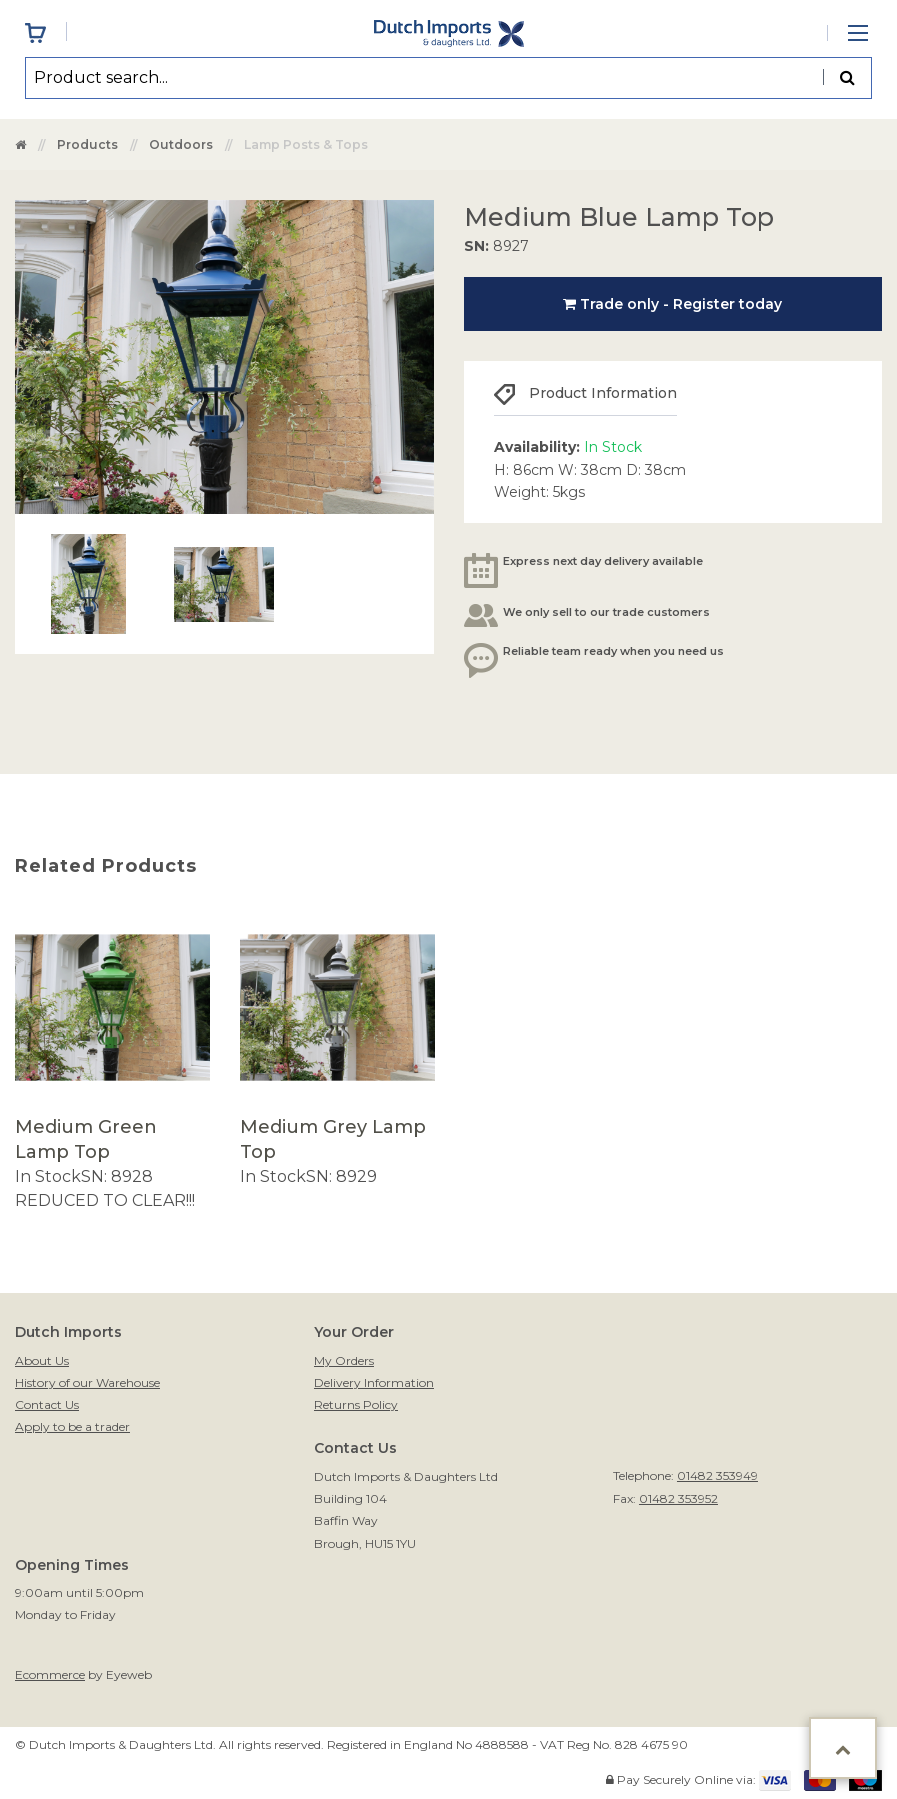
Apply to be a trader (72, 1426)
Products (87, 144)
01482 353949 (717, 1475)
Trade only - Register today (672, 304)
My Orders (344, 1360)
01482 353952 (678, 1498)
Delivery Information (374, 1382)
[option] (112, 1061)
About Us (42, 1360)
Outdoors (181, 144)
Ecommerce (50, 1674)
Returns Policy (356, 1404)
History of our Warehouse (87, 1382)
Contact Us (47, 1404)
